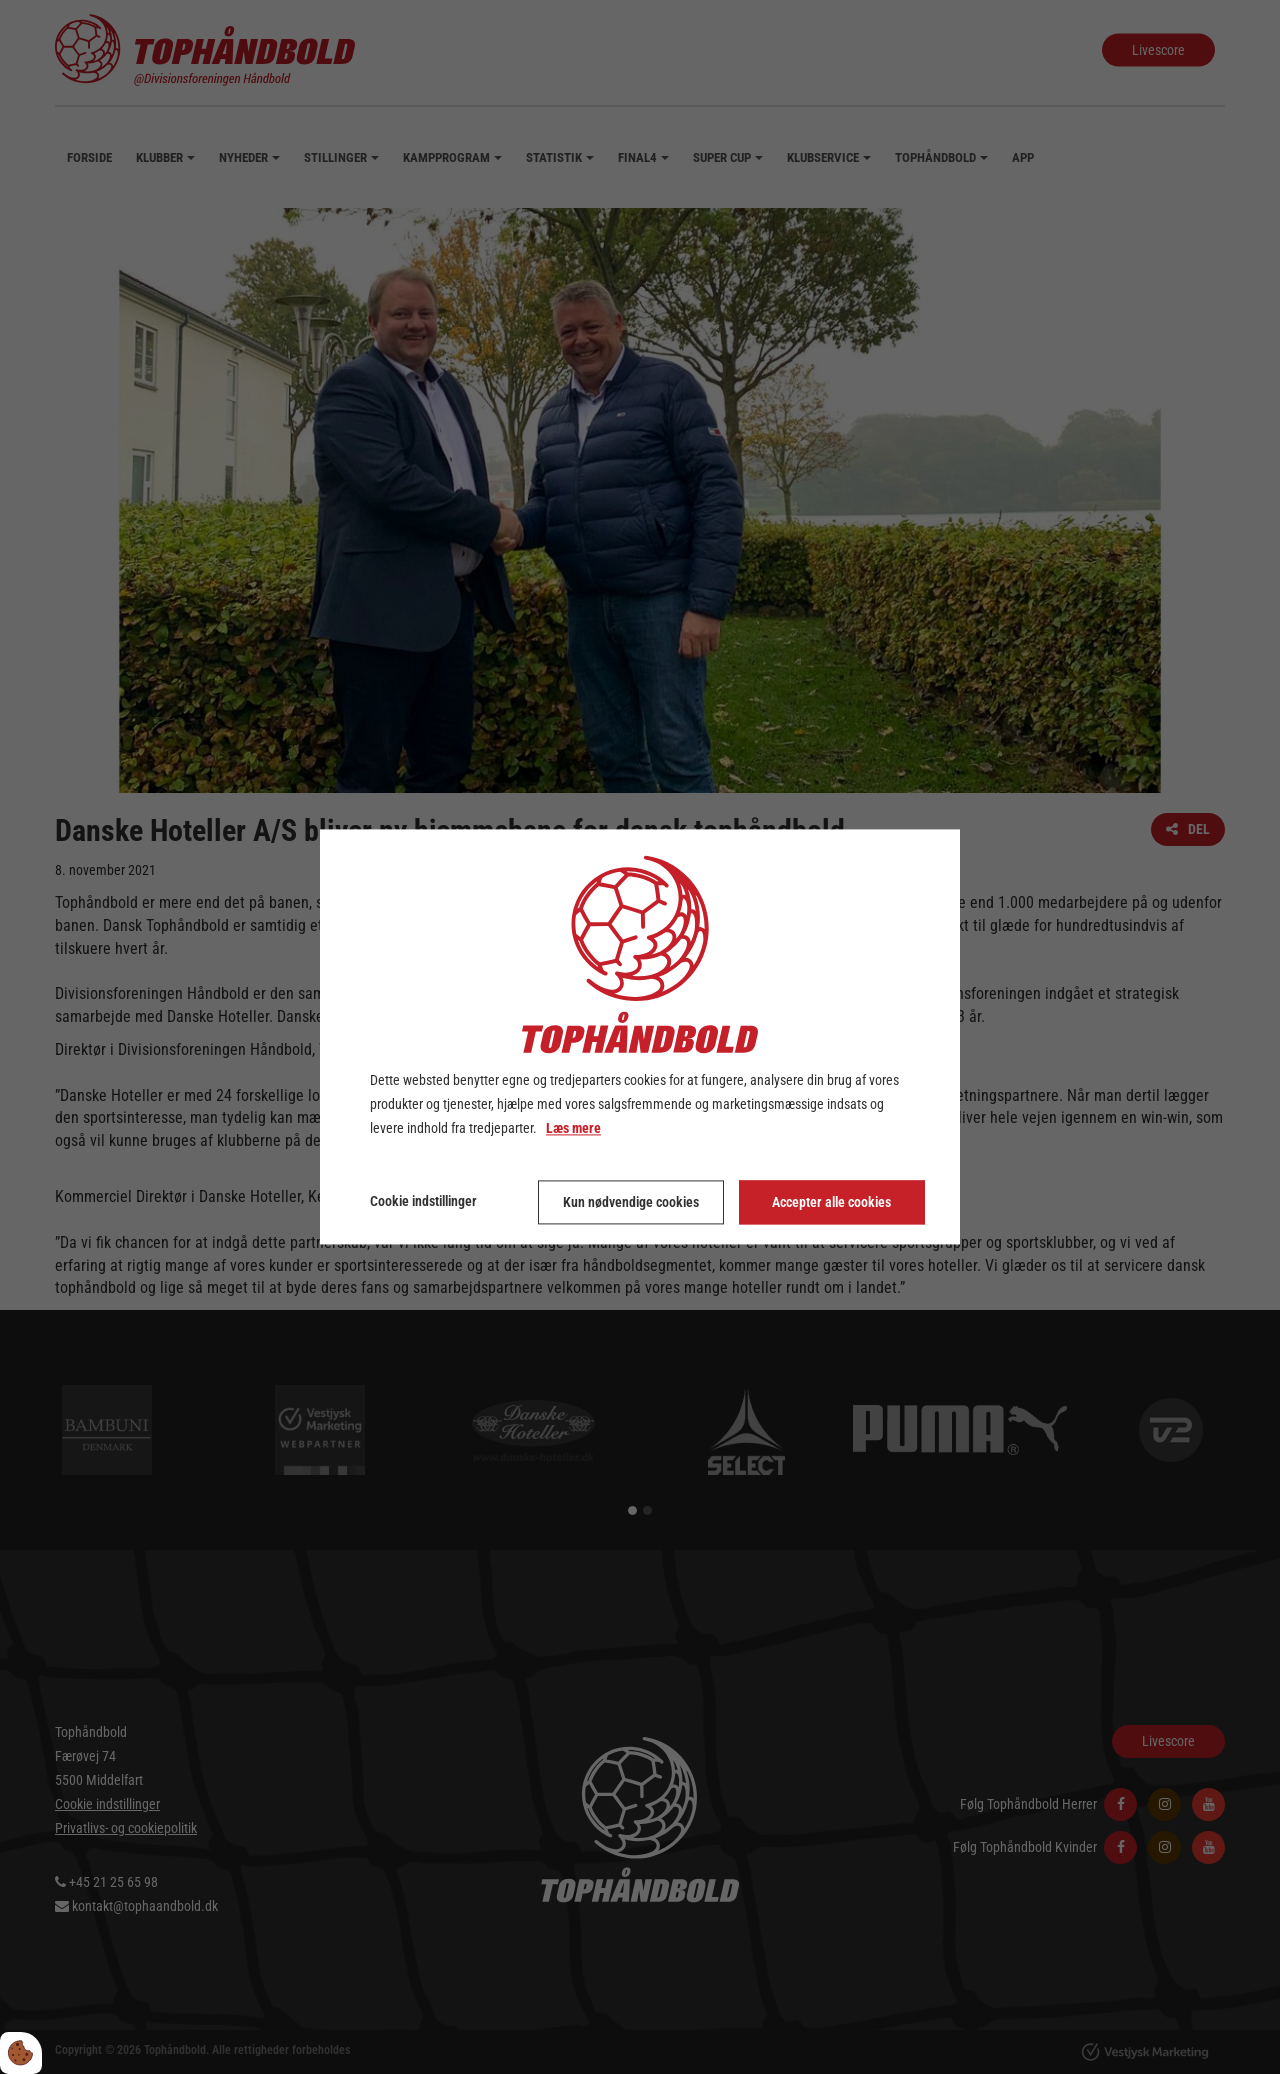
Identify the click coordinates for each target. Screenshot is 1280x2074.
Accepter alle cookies (831, 1203)
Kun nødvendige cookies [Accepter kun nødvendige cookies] (631, 1203)
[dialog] (640, 1036)
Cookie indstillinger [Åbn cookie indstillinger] (423, 1202)
